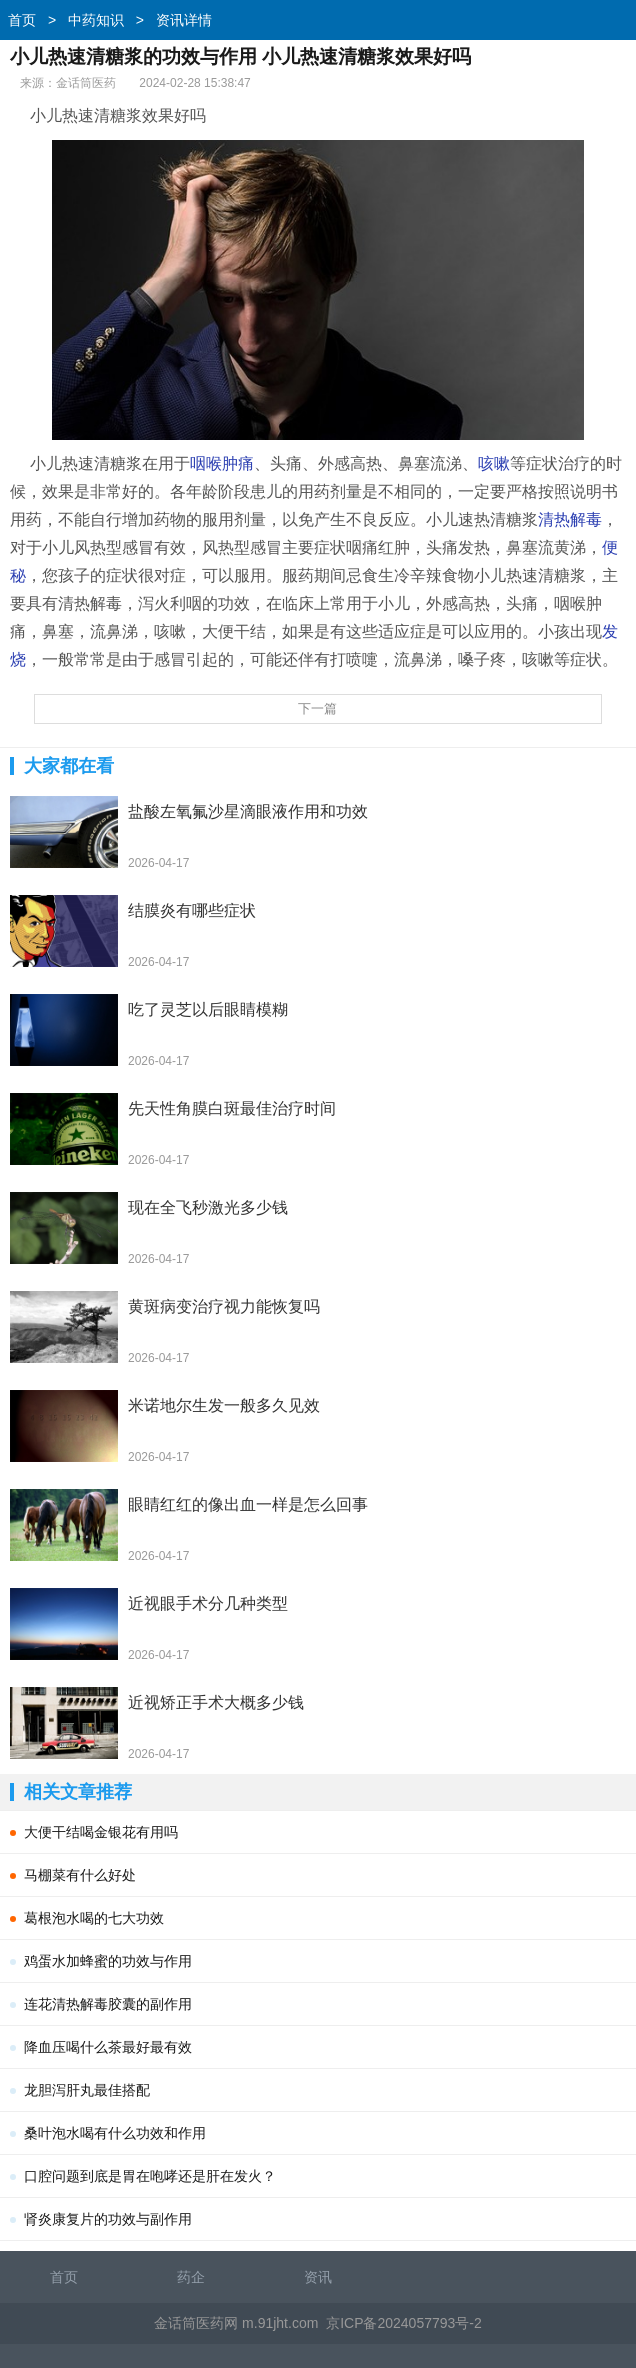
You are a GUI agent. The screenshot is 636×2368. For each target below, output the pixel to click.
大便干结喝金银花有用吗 (101, 1832)
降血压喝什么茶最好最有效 (108, 2047)
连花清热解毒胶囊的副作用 (108, 2004)
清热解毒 (570, 519)
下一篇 (317, 708)
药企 (191, 2277)
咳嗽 (494, 463)
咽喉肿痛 (222, 463)
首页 (22, 20)
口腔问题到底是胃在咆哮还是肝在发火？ (150, 2176)
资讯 (318, 2277)
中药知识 (96, 20)
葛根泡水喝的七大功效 (94, 1918)
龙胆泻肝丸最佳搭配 (87, 2090)
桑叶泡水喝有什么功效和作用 (115, 2133)
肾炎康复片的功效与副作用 (108, 2219)
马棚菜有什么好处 (80, 1875)
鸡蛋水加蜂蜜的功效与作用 (108, 1961)
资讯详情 (184, 20)
